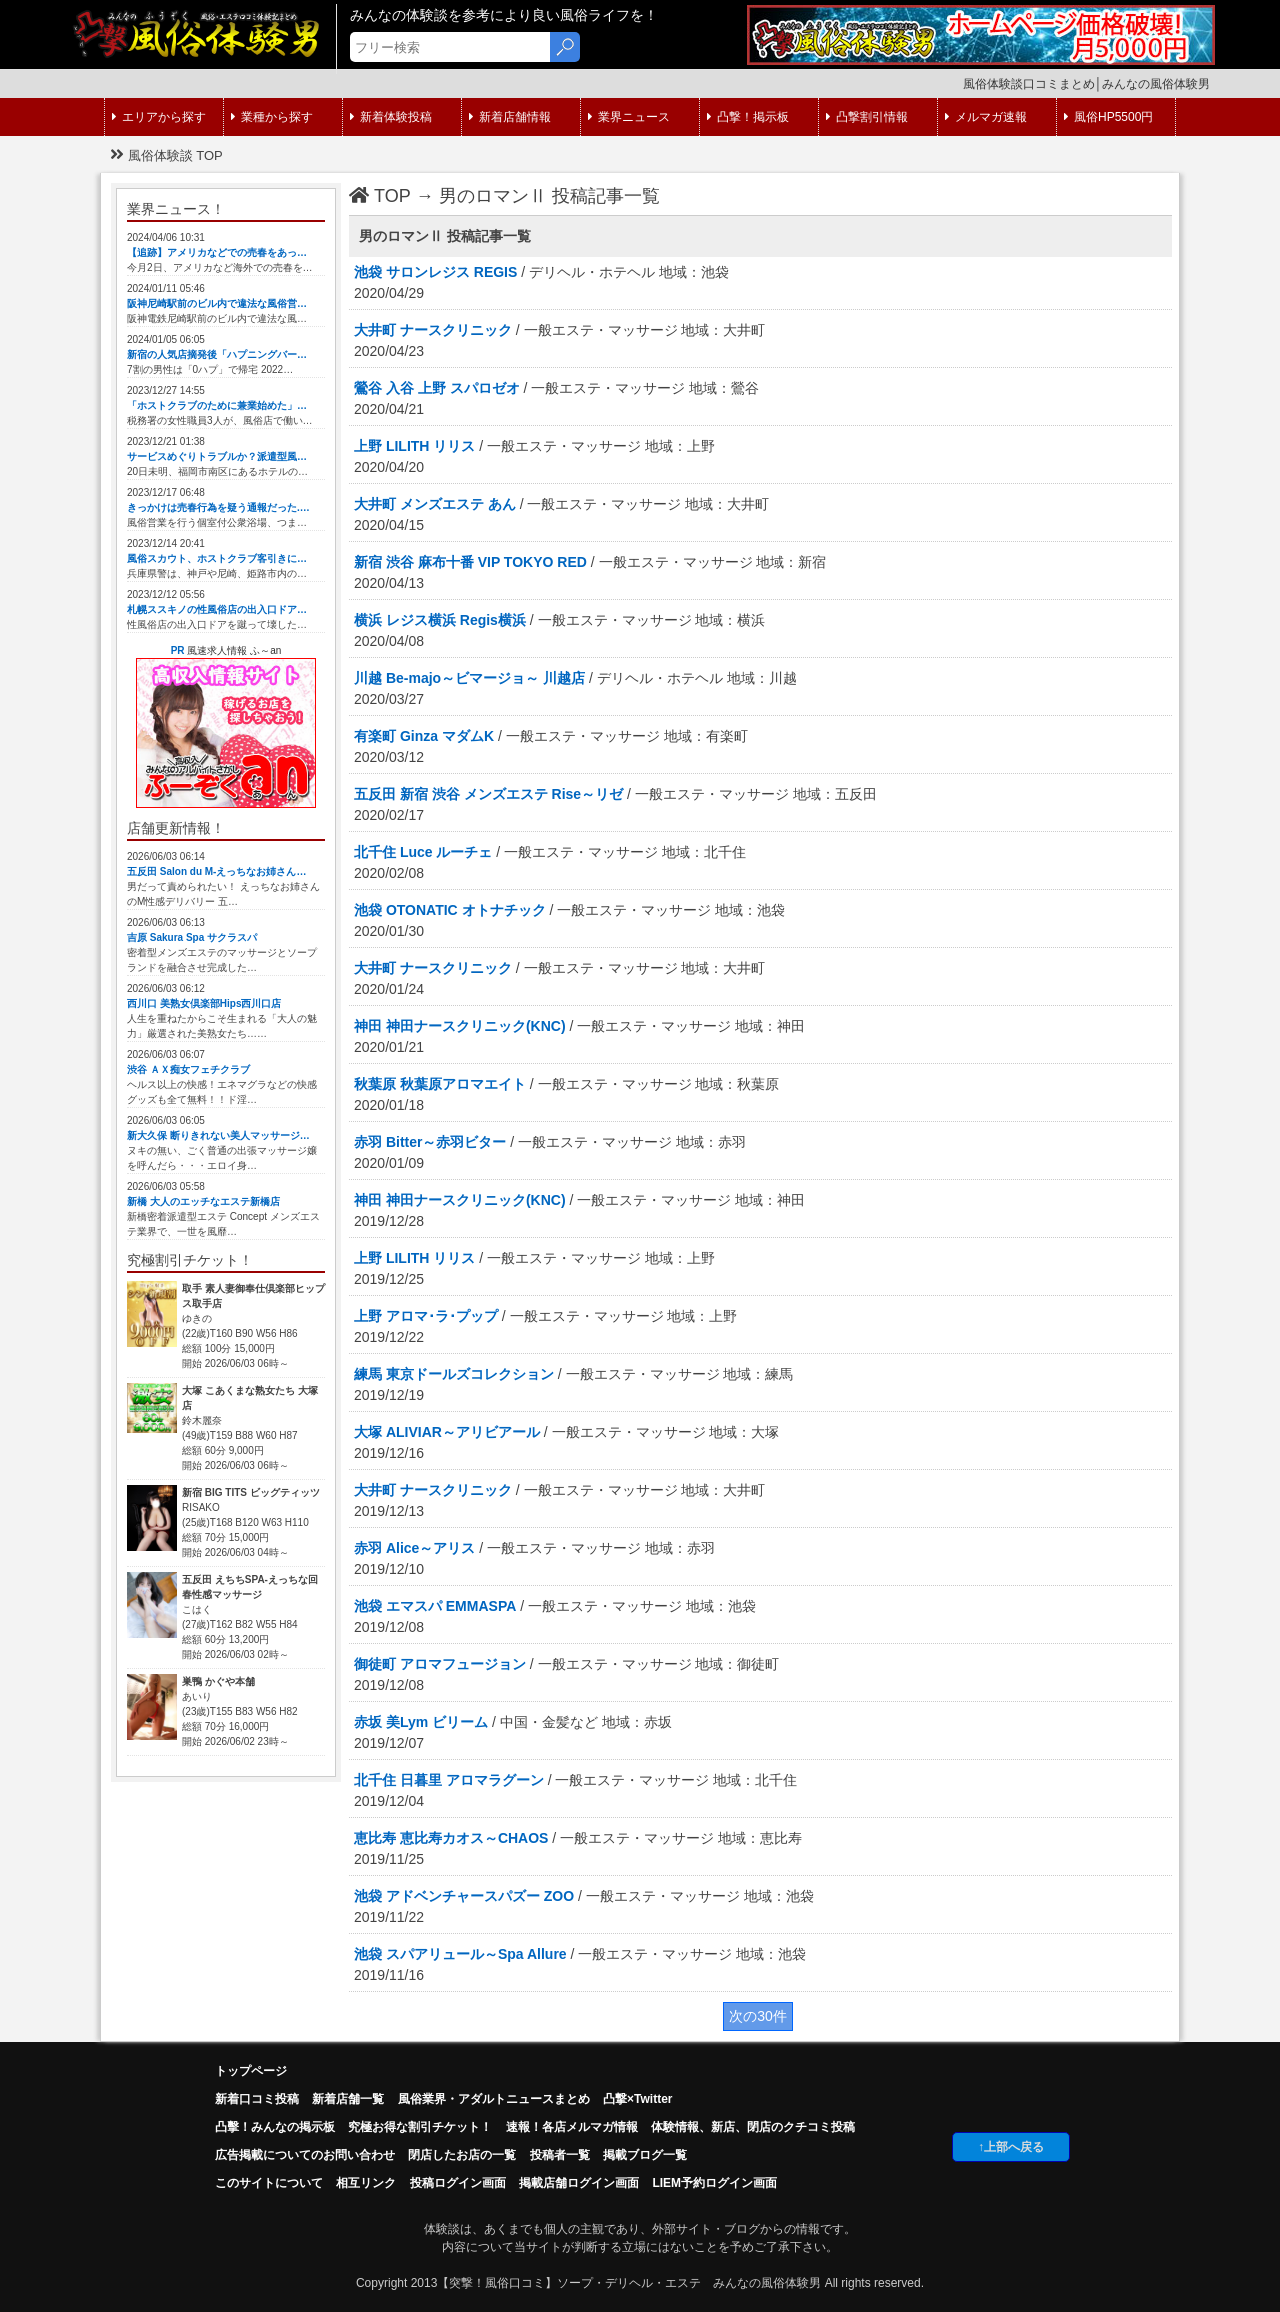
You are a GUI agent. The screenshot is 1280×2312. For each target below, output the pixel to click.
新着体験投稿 (391, 117)
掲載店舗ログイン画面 (579, 2183)
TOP (380, 196)
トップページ (251, 2071)
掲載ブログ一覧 (645, 2155)
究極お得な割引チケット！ (420, 2127)
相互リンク (366, 2183)
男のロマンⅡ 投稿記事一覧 (549, 196)
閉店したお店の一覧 (462, 2155)
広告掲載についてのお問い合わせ (305, 2155)
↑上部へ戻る (1011, 2147)
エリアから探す (159, 117)
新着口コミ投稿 (257, 2099)
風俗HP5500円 (1108, 117)
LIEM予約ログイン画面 (714, 2183)
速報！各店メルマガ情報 (572, 2127)
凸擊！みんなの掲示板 (275, 2127)
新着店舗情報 (510, 117)
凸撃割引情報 (867, 117)
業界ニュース (629, 117)
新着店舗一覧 (348, 2099)
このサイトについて (269, 2183)
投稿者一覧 (560, 2155)
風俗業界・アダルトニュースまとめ (494, 2099)
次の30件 (758, 2016)
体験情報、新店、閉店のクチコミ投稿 (753, 2127)
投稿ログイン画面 (458, 2183)
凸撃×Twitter (637, 2099)
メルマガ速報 (986, 117)
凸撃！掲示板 (748, 117)
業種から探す (272, 117)
